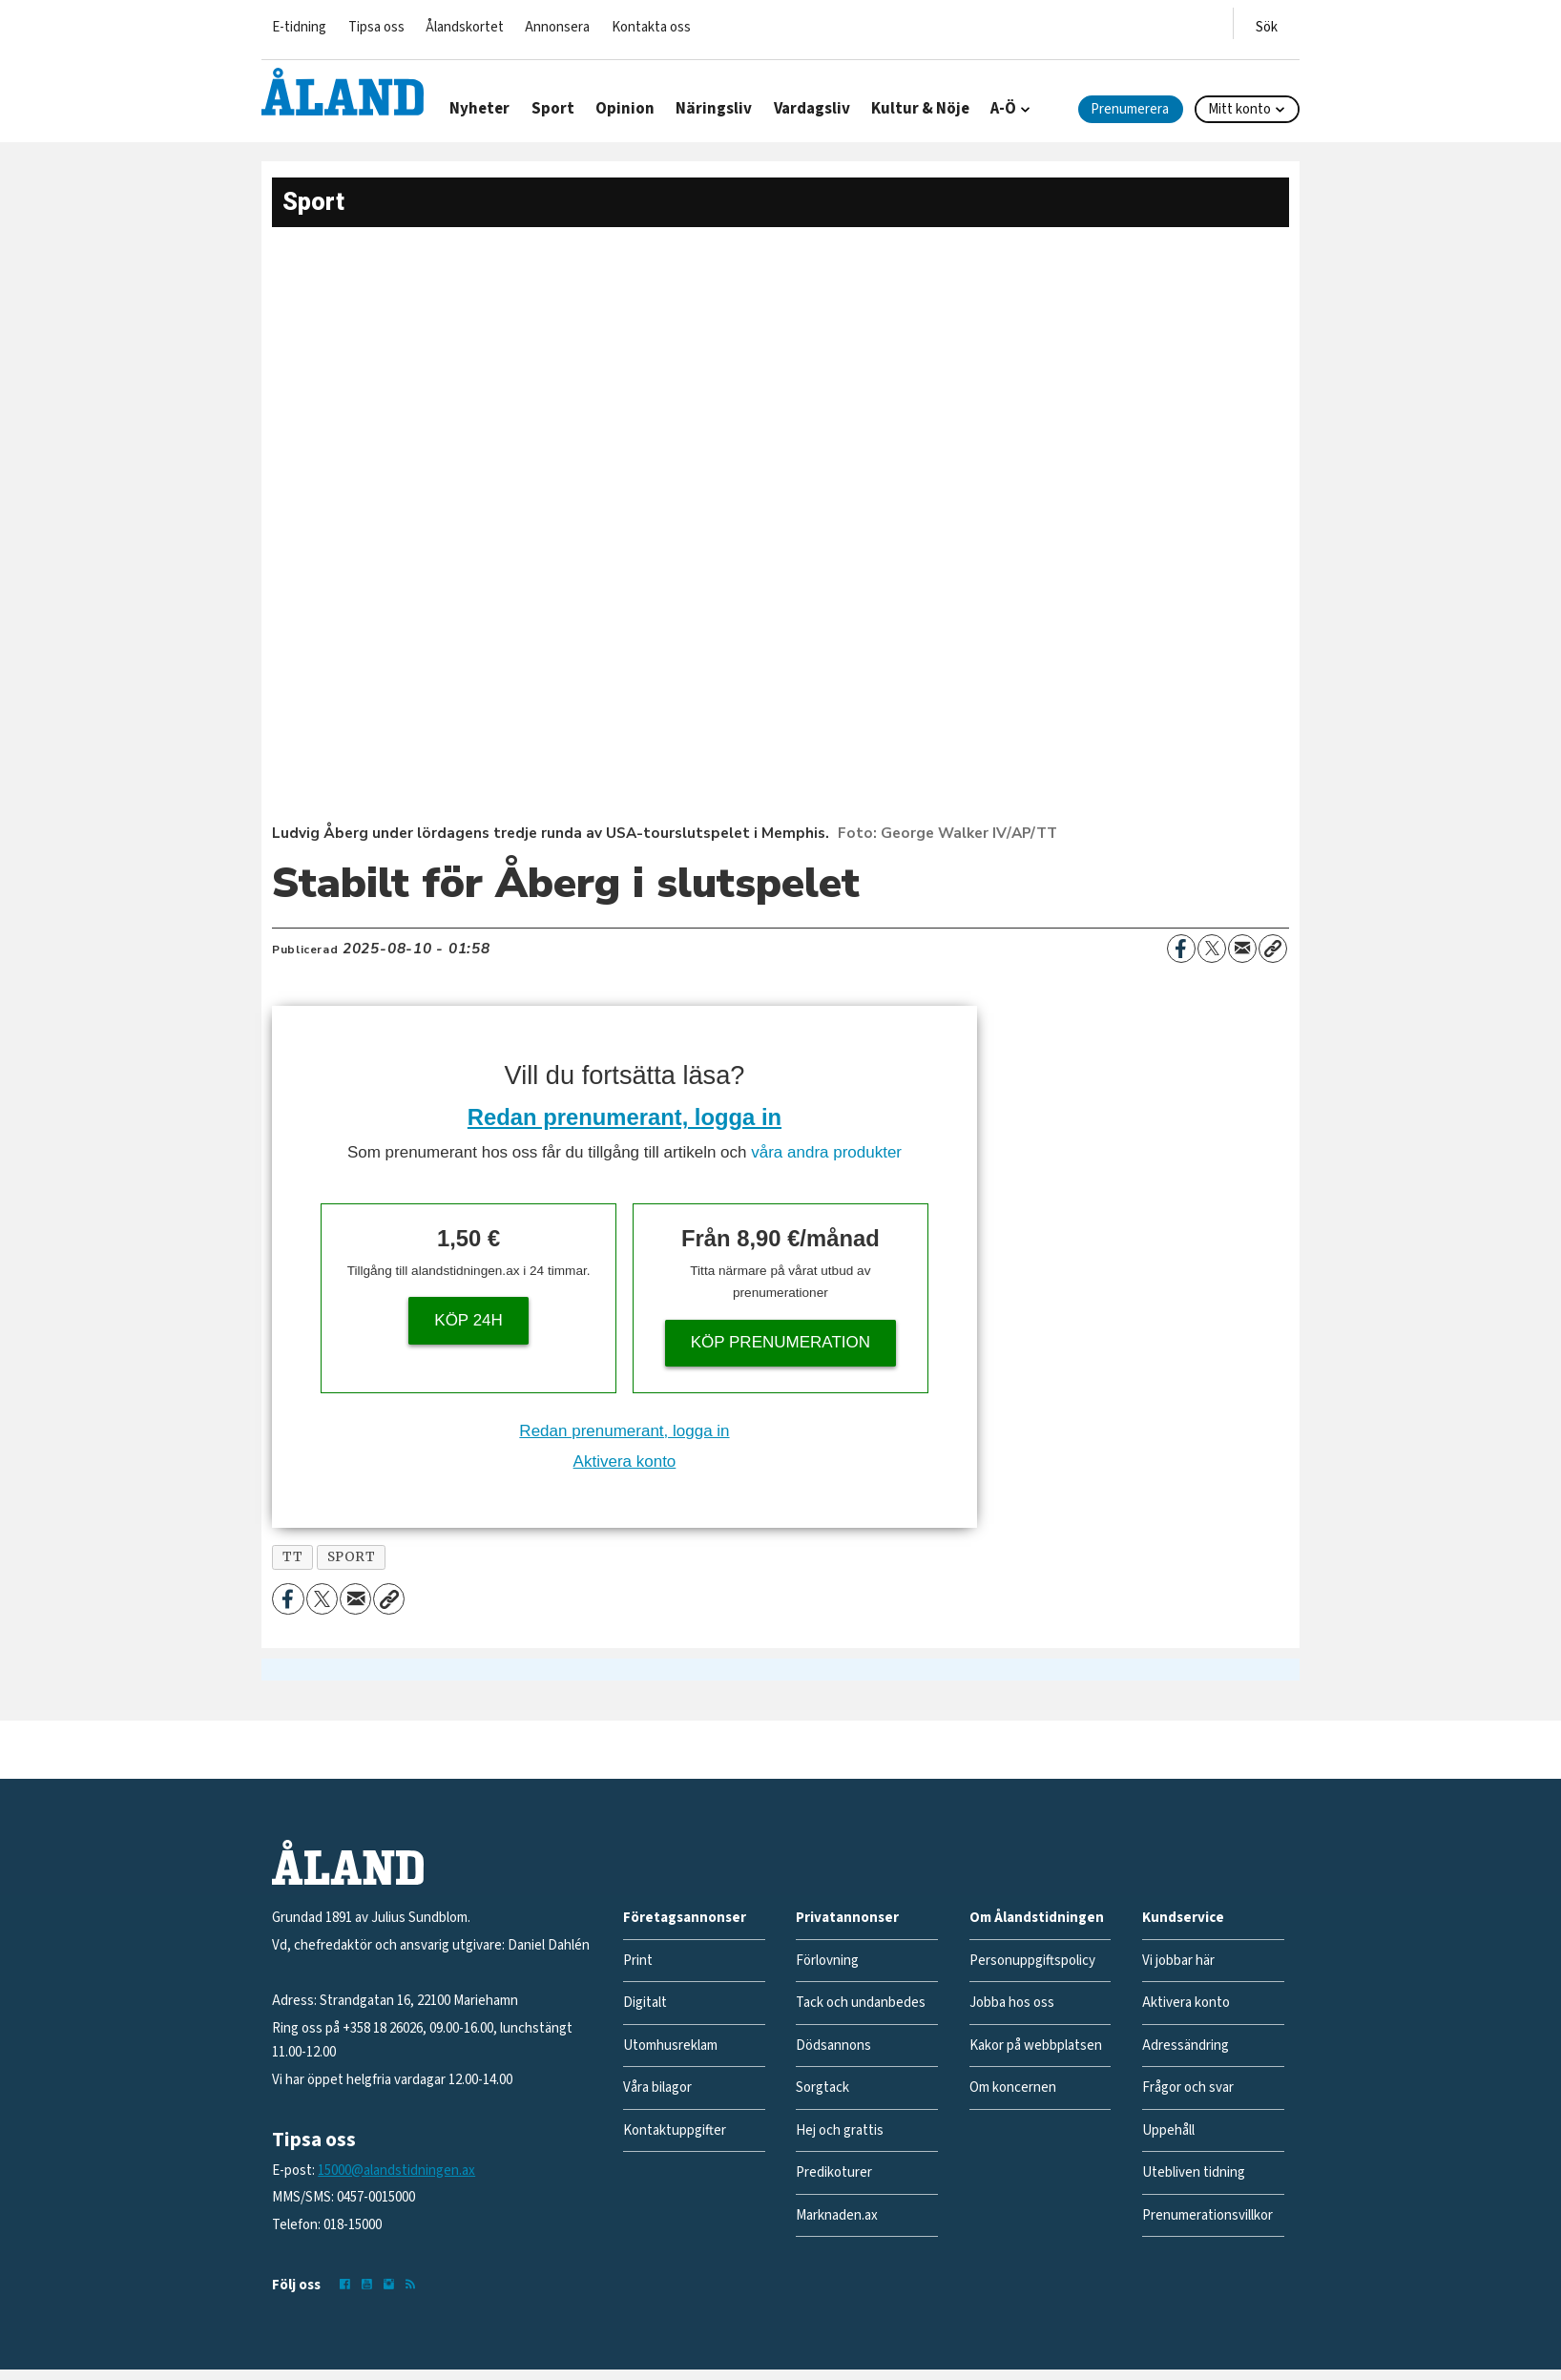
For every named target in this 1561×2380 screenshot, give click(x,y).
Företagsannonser (684, 1918)
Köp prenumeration (780, 1342)
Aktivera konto (624, 1461)
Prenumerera (1130, 109)
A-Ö (1003, 108)
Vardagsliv (812, 108)
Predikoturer (834, 2172)
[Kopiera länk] (1273, 948)
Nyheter (479, 108)
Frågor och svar (1188, 2087)
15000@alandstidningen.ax (396, 2171)
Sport (552, 108)
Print (638, 1961)
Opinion (625, 108)
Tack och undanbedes (861, 2003)
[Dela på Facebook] (1181, 948)
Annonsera (557, 27)
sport (351, 1557)
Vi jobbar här (1178, 1961)
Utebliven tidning (1193, 2172)
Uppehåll (1168, 2130)
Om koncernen (1012, 2087)
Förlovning (827, 1961)
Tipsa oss (376, 27)
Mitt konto (1239, 109)
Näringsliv (714, 108)
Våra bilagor (657, 2087)
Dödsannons (833, 2046)
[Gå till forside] (342, 91)
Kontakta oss (651, 27)
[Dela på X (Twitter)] (1211, 948)
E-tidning (299, 27)
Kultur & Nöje (920, 108)
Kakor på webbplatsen (1035, 2046)
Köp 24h (468, 1320)
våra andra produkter (826, 1152)
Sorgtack (822, 2087)
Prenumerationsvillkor (1207, 2215)
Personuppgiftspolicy (1032, 1961)
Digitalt (645, 2003)
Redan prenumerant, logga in (624, 1117)
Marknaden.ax (837, 2215)
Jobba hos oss (1011, 2003)
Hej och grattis (840, 2130)
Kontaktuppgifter (674, 2130)
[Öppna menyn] (1266, 23)
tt (292, 1557)
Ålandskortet (465, 27)
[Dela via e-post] (1242, 948)
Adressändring (1185, 2046)
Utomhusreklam (670, 2046)
